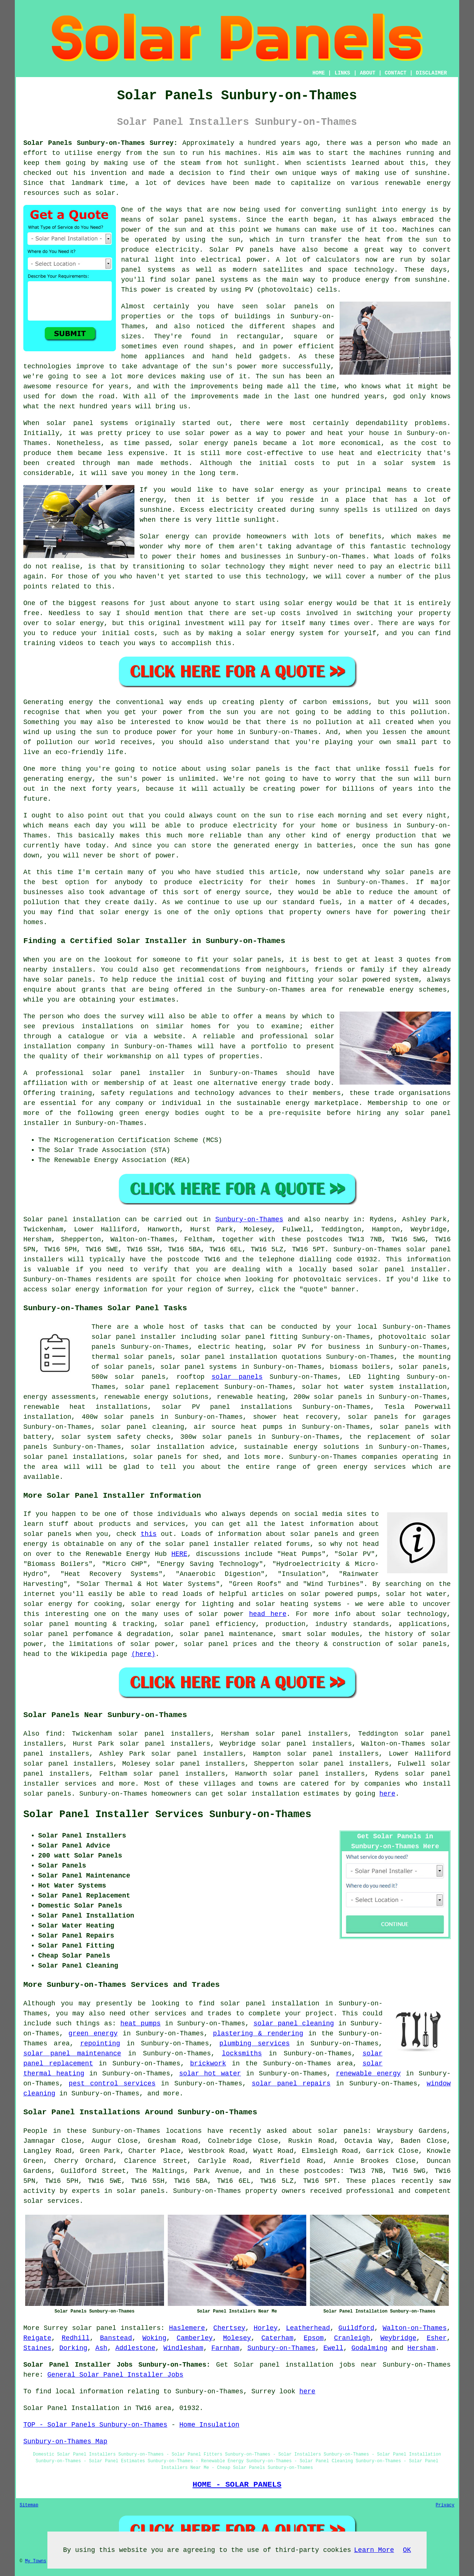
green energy (93, 2033)
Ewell (333, 2348)
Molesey (237, 2338)
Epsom (314, 2338)
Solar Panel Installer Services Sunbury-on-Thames (167, 1814)
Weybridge (398, 2338)
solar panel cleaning (293, 2023)
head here (268, 1614)
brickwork (208, 2063)
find (53, 1733)
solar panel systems (198, 1367)
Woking (154, 2338)
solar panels (237, 1377)
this (149, 1534)
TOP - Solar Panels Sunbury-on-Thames (95, 2425)
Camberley (195, 2338)
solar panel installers (116, 2328)
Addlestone (135, 2348)
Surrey (56, 2328)
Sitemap (29, 2505)
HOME (319, 73)
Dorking (73, 2348)
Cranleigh (352, 2338)
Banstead (116, 2338)
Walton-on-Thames (415, 2328)
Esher (437, 2338)
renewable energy (368, 2073)
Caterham (277, 2338)
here (387, 1793)
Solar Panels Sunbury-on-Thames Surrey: (100, 143)
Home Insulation (209, 2425)
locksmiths (242, 2053)
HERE (179, 1554)
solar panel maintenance (72, 2053)
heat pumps (140, 2023)
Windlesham (183, 2348)
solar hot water (210, 2073)
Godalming (369, 2348)
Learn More (374, 2550)
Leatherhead (308, 2328)
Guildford (356, 2328)
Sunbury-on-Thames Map (65, 2441)
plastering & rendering (258, 2033)
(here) (143, 1654)
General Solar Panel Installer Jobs (115, 2375)
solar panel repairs (291, 2083)
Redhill (76, 2338)
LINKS (342, 73)
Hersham (421, 2348)
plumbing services (254, 2043)
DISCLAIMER (431, 73)
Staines (37, 2348)
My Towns (35, 2561)
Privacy (445, 2505)
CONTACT (396, 73)
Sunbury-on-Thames (249, 1219)
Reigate (37, 2338)
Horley (266, 2328)
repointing (100, 2043)
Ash (101, 2348)
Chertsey (229, 2328)
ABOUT (367, 73)
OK (407, 2550)
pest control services (112, 2083)
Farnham (225, 2348)
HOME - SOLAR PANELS (237, 2484)
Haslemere (187, 2328)
